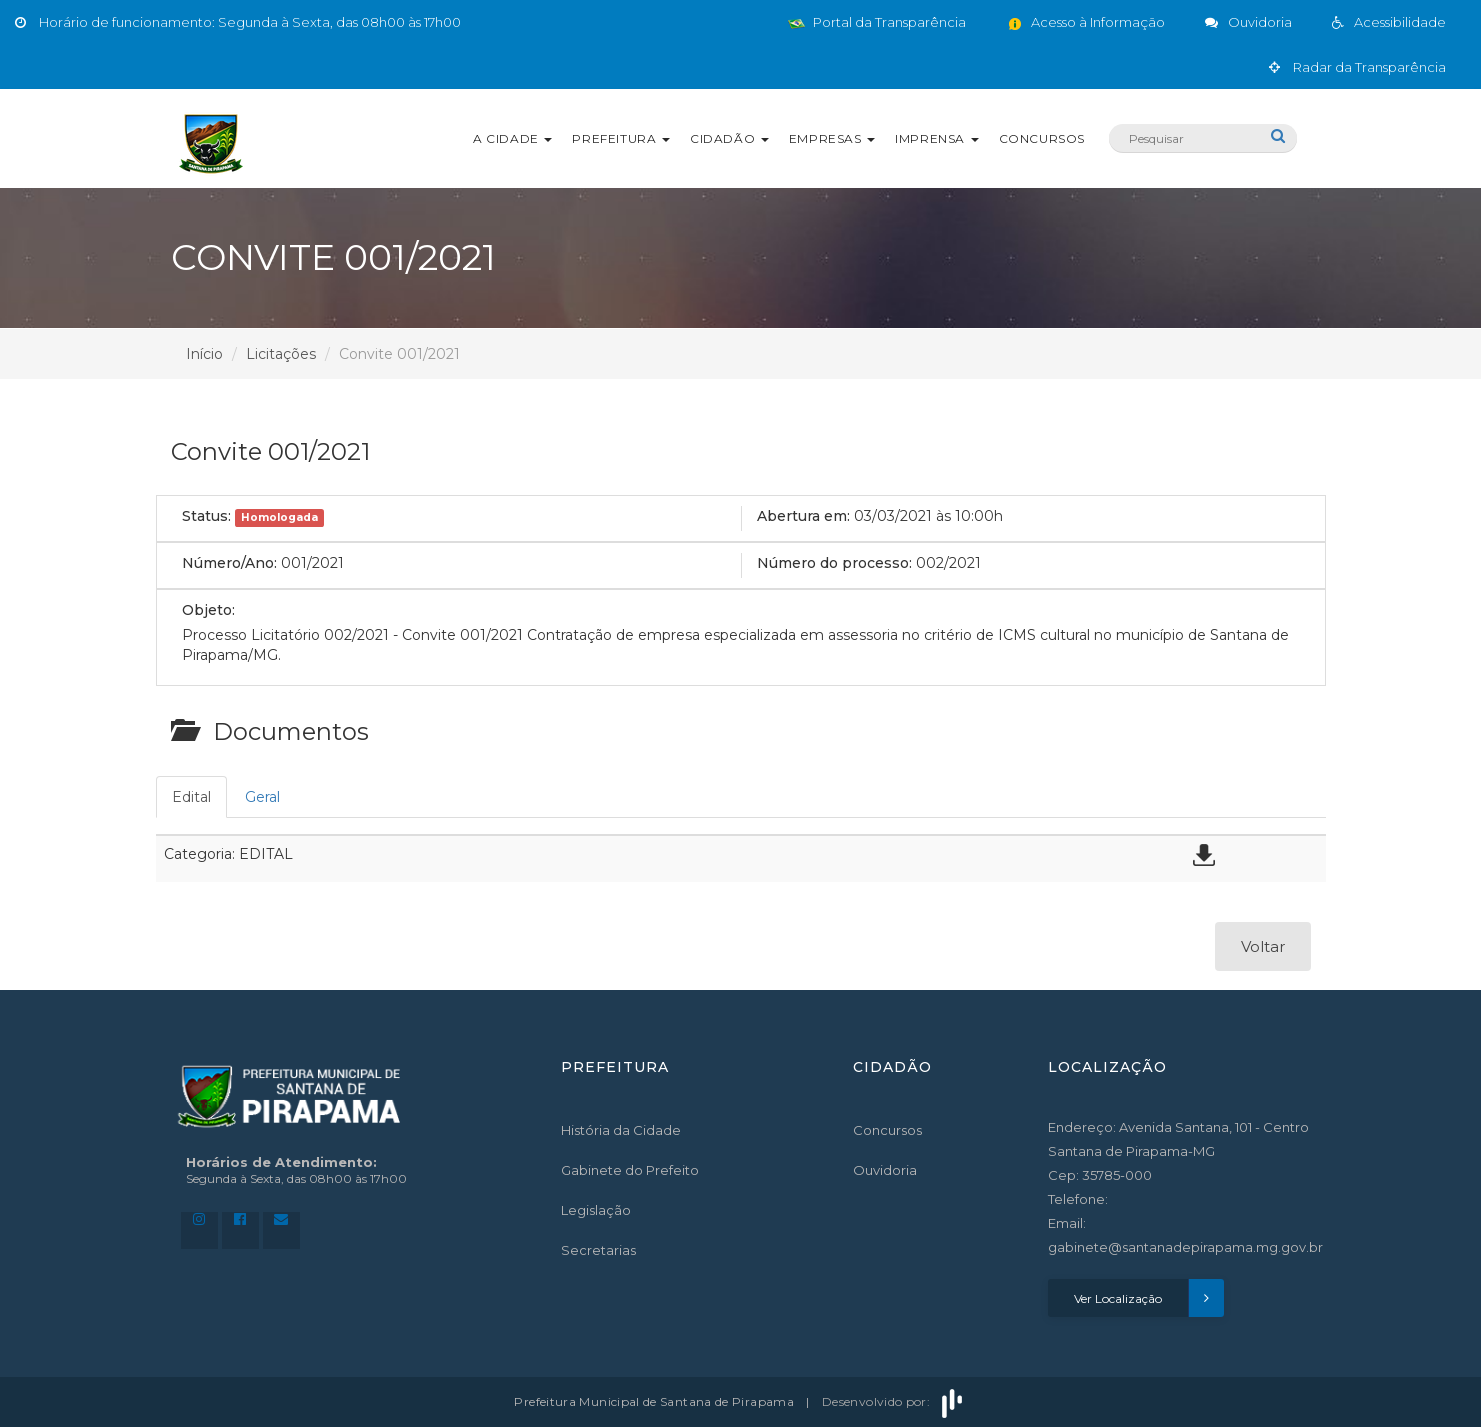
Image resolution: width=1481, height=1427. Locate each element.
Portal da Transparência (877, 22)
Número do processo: (834, 563)
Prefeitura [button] (621, 138)
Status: (206, 516)
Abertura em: (803, 516)
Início (204, 354)
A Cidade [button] (512, 138)
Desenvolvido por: (894, 1401)
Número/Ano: (229, 563)
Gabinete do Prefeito (630, 1170)
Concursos (1042, 138)
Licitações (281, 354)
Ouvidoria (885, 1170)
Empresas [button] (832, 138)
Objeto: (208, 610)
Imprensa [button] (936, 138)
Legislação (596, 1210)
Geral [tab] (262, 797)
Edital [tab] (191, 797)
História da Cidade (621, 1130)
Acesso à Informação (1085, 22)
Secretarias (598, 1250)
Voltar (1263, 946)
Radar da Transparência (1357, 67)
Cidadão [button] (729, 138)
